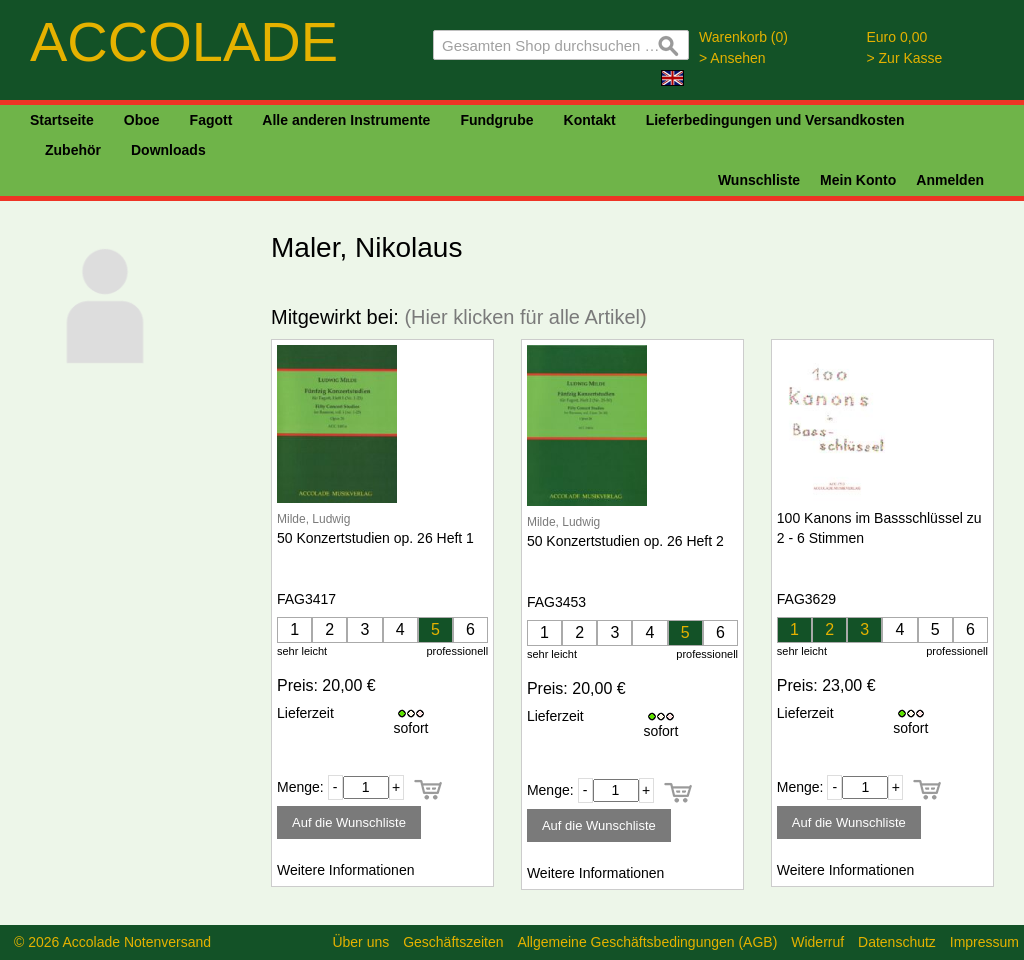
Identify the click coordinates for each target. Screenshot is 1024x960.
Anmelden (950, 180)
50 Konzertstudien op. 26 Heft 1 (375, 538)
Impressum (984, 942)
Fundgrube (496, 120)
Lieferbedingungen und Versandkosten (775, 120)
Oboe (142, 120)
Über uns (360, 942)
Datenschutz (897, 942)
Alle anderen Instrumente (346, 120)
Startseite (62, 120)
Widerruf (817, 942)
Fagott (211, 120)
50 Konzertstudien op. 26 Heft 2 (625, 541)
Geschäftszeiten (453, 942)
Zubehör (73, 150)
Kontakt (590, 120)
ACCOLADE (184, 41)
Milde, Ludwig (313, 519)
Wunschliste (759, 180)
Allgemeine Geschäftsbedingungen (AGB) (647, 942)
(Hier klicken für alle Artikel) (525, 317)
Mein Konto (858, 180)
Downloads (168, 150)
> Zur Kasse (905, 58)
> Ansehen (732, 58)
